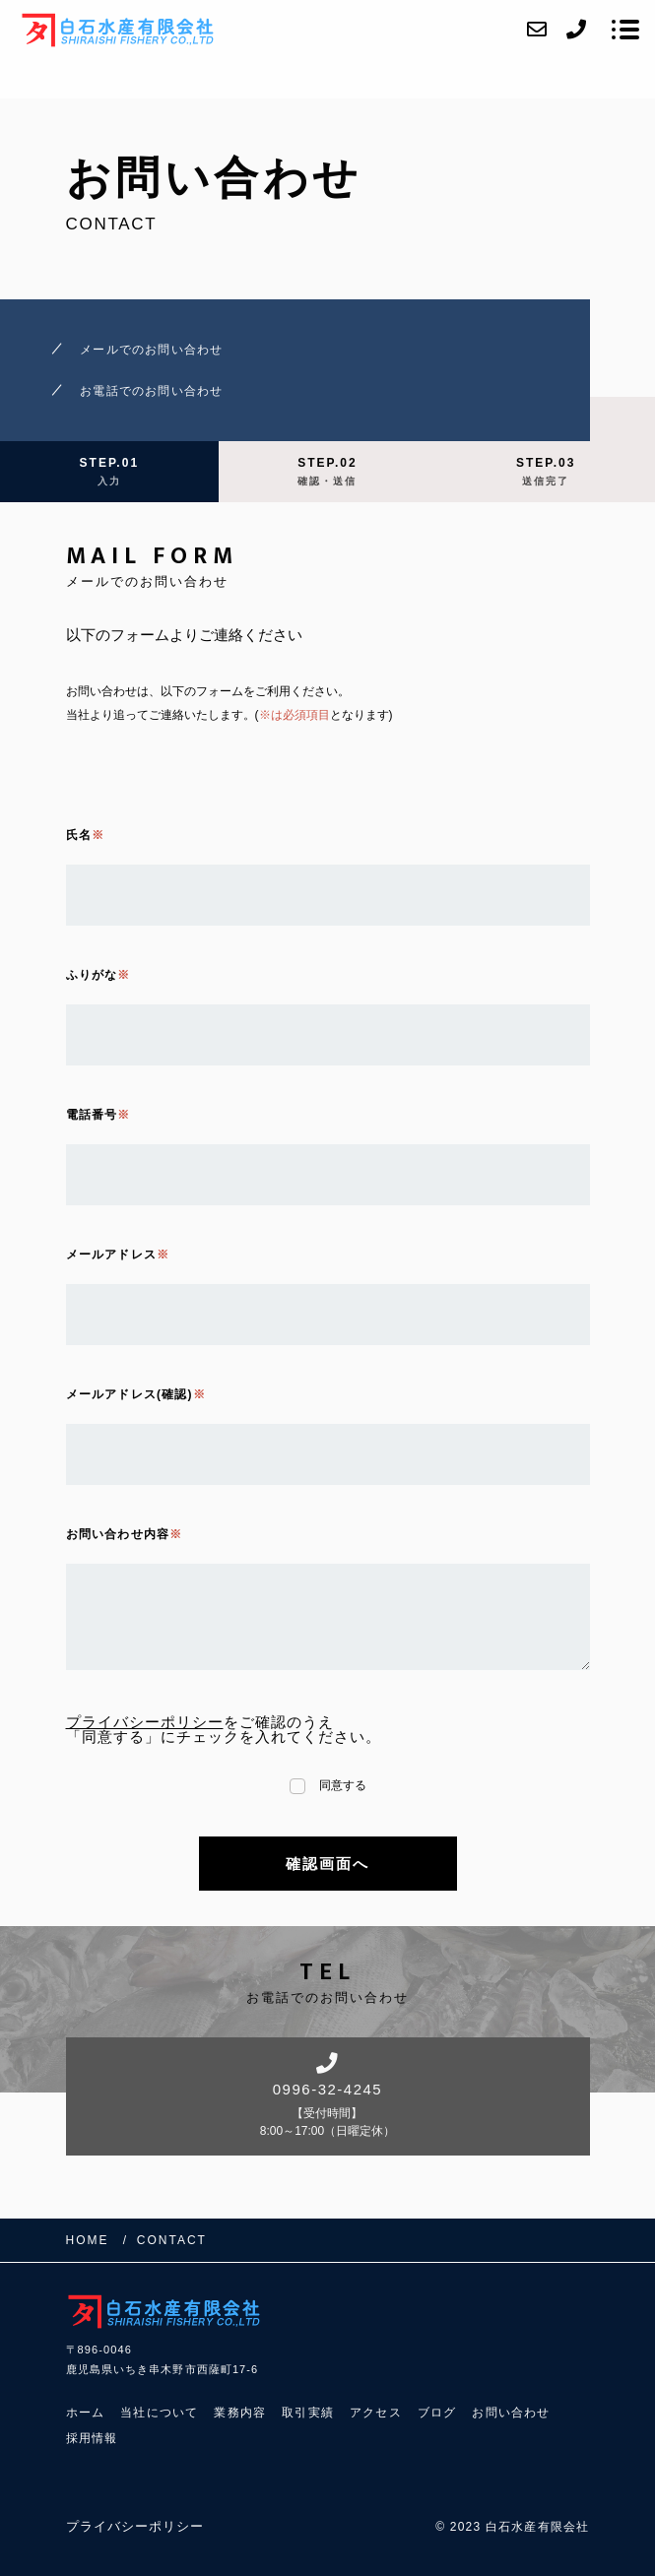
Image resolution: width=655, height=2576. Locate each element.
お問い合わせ (511, 2412)
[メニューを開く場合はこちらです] (625, 29)
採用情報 (92, 2438)
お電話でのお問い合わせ (151, 391)
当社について (159, 2412)
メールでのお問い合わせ (151, 349)
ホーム (85, 2412)
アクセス (376, 2412)
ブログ (437, 2412)
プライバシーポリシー (145, 1721)
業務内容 (240, 2412)
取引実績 (308, 2412)
